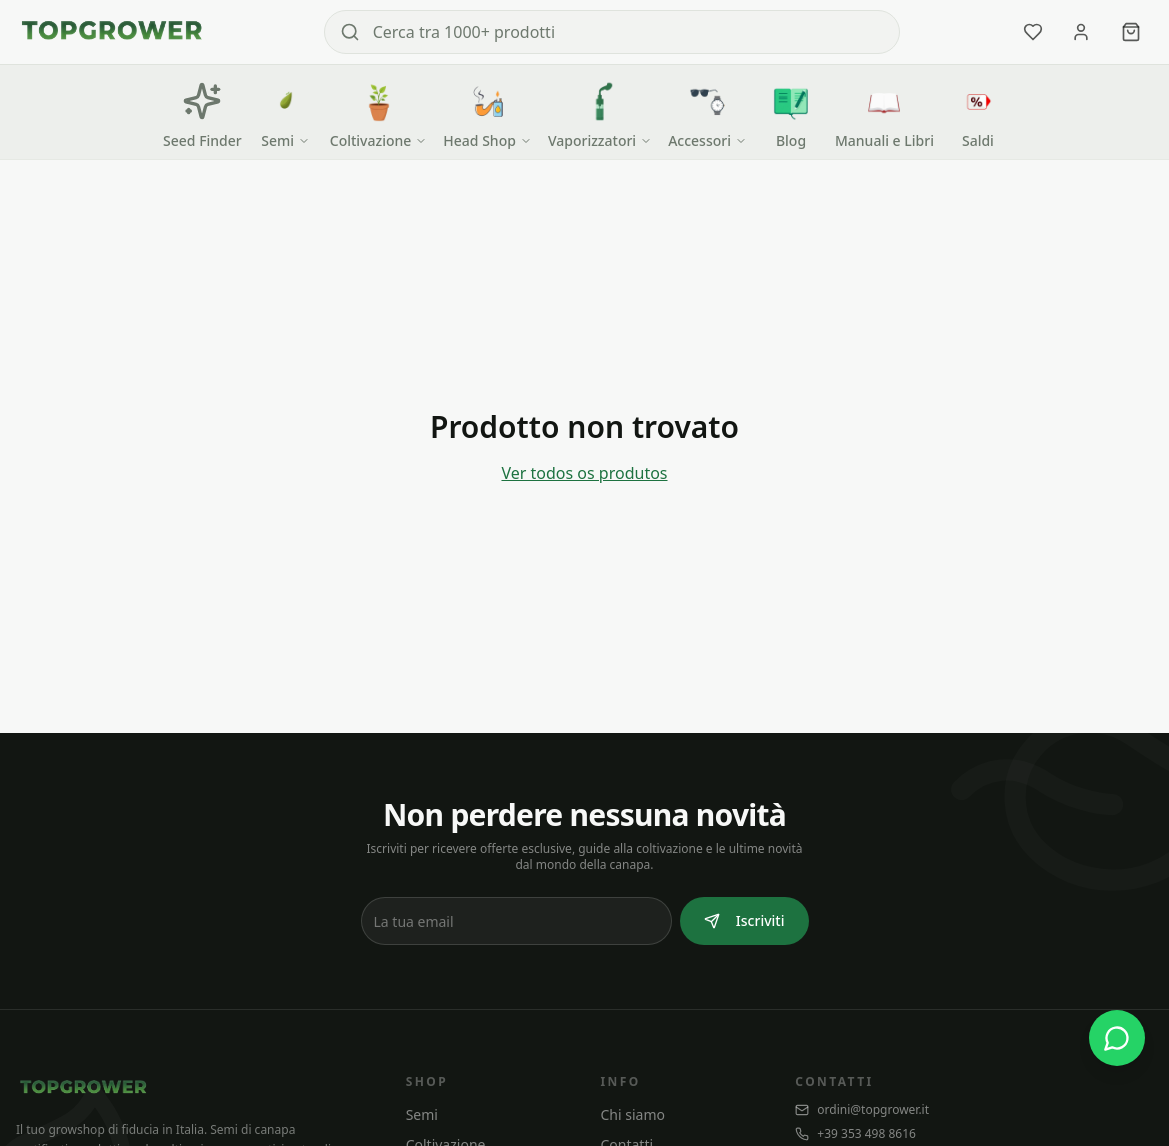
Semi (422, 1114)
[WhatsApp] (1117, 1038)
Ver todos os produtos (584, 473)
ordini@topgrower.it (862, 1110)
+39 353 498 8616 (855, 1134)
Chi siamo (632, 1114)
